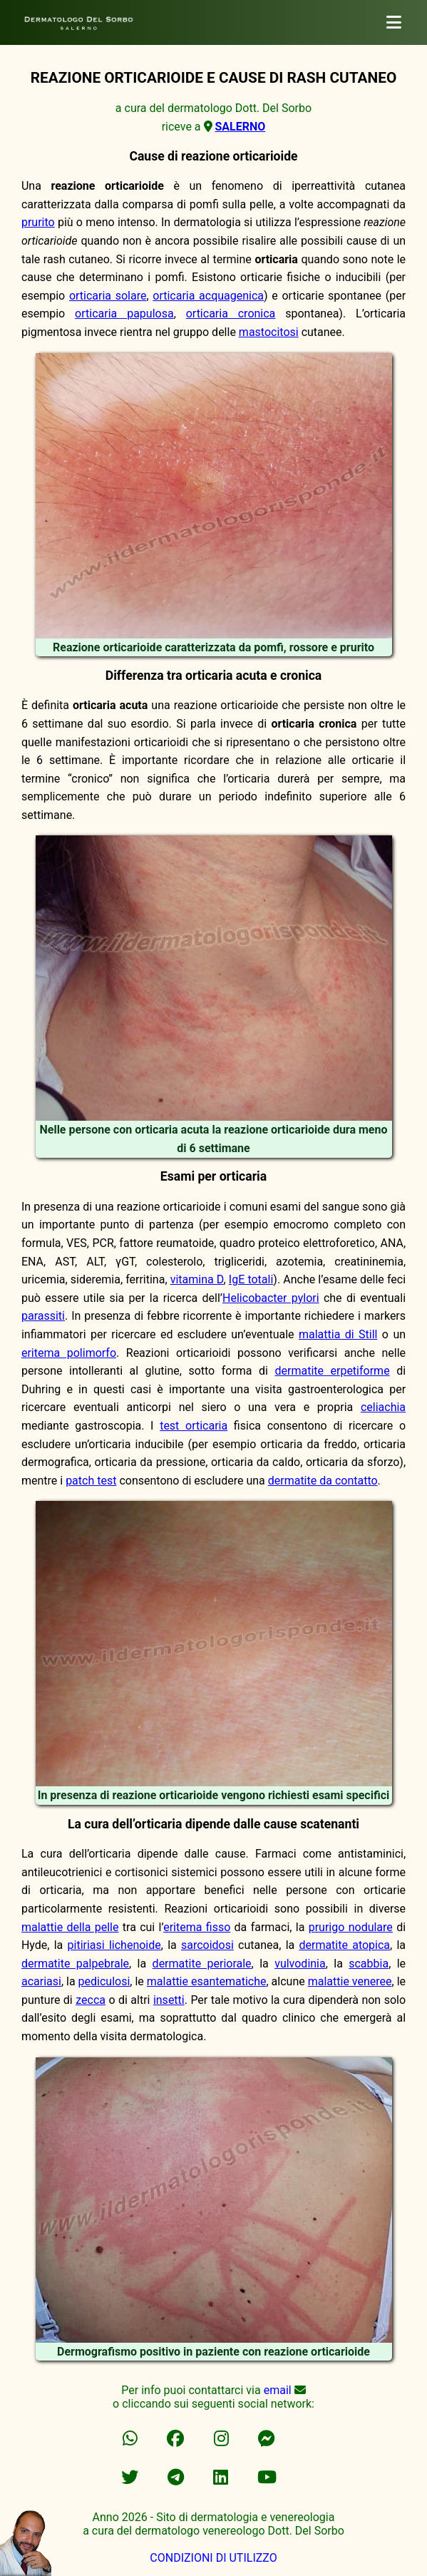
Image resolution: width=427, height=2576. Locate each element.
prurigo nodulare (351, 1927)
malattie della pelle (70, 1927)
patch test (91, 1480)
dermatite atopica (344, 1945)
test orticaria (193, 1425)
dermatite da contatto (323, 1480)
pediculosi (104, 1981)
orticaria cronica (231, 313)
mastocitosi (269, 332)
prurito (38, 222)
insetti (169, 2000)
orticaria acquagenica (208, 295)
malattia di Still (338, 1334)
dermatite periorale (202, 1963)
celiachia (383, 1407)
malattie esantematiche (207, 1981)
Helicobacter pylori (270, 1298)
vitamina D (197, 1279)
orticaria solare (108, 295)
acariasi (41, 1981)
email (278, 2390)
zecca (91, 2000)
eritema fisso (196, 1927)
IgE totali (251, 1279)
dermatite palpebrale (75, 1963)
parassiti (43, 1316)
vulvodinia (300, 1963)
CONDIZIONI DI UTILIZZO (213, 2558)
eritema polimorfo (68, 1353)
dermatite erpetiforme (331, 1371)
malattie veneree (350, 1981)
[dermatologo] (394, 22)
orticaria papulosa (124, 313)
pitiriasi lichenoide (114, 1945)
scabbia (369, 1963)
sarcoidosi (207, 1945)
